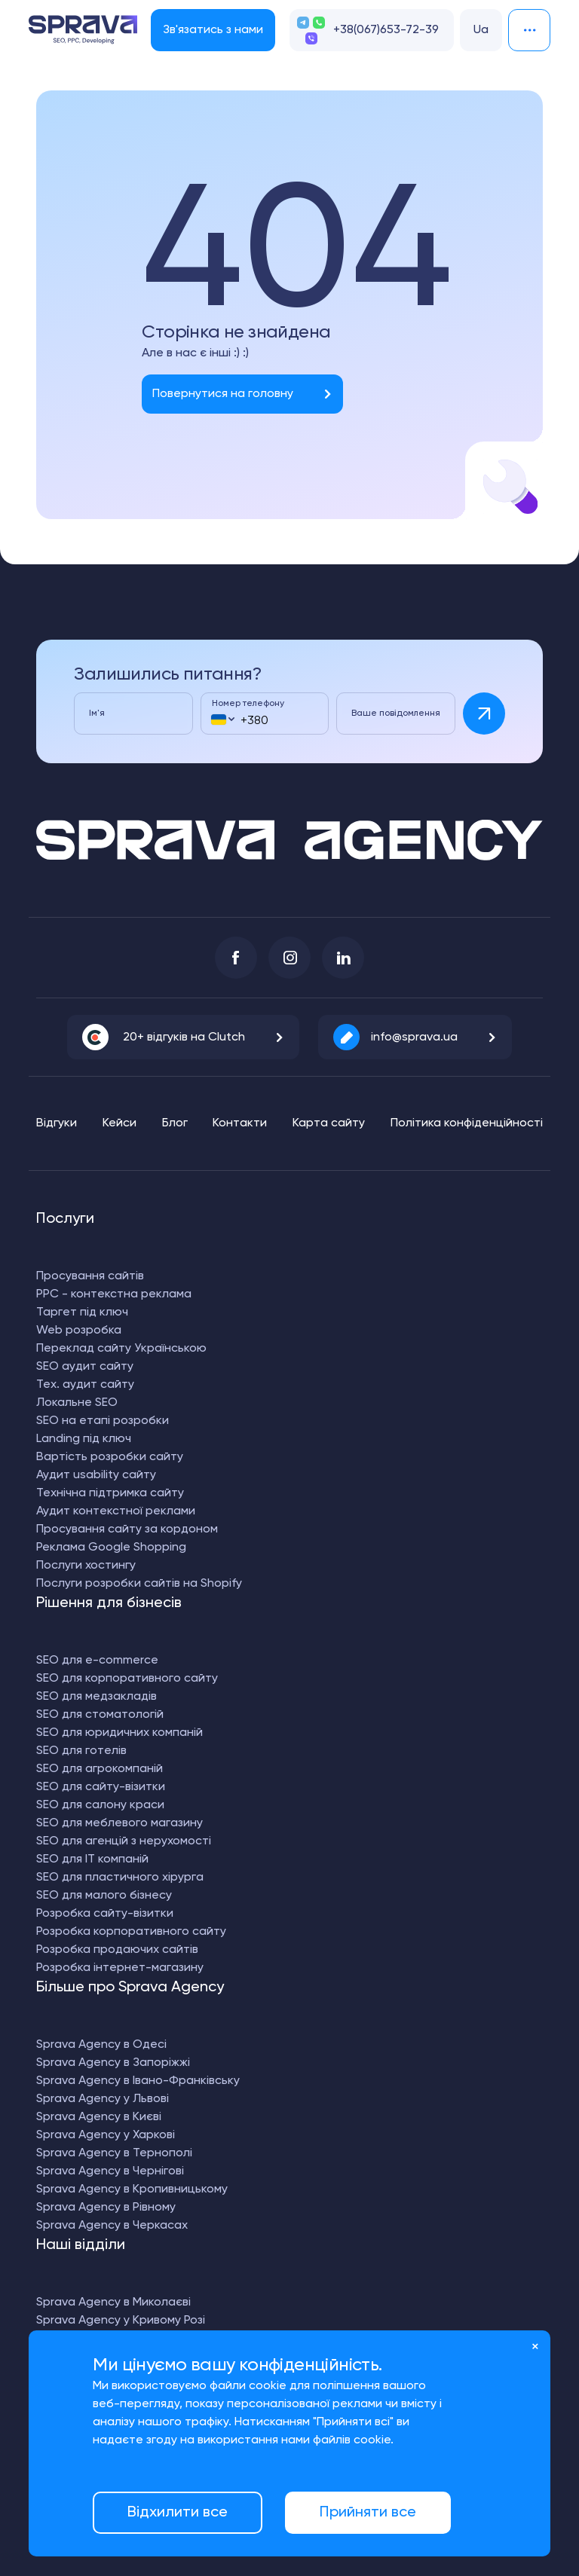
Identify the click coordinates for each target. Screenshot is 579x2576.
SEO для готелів (81, 1751)
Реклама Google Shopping (111, 1548)
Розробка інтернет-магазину (120, 1968)
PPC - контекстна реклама (113, 1294)
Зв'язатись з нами (212, 30)
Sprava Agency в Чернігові (110, 2171)
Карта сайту (329, 1123)
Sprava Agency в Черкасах (112, 2226)
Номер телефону (248, 703)
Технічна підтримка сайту (110, 1493)
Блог (175, 1123)
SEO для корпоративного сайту (127, 1679)
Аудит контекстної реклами (115, 1511)
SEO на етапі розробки (102, 1421)
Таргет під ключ (82, 1312)
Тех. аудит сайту (85, 1385)
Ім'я (97, 713)
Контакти (240, 1123)
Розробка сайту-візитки (104, 1914)
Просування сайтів (90, 1276)
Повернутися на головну (222, 394)
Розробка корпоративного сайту (131, 1932)
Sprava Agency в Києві (98, 2117)
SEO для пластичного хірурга (120, 1878)
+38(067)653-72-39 (386, 30)
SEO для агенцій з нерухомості (123, 1841)
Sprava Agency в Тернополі (114, 2153)
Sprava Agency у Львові (102, 2099)
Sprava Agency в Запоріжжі (113, 2063)
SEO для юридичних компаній (119, 1733)
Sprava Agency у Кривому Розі (120, 2321)
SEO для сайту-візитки (100, 1787)
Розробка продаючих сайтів (117, 1950)
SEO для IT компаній (92, 1859)
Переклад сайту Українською (121, 1349)
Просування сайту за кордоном (127, 1529)
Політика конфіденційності (467, 1123)
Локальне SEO (77, 1403)
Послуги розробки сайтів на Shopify (139, 1584)
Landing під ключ (83, 1439)
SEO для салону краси (100, 1805)
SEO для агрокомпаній (99, 1769)
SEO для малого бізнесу (104, 1896)
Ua (481, 30)
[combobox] (222, 719)
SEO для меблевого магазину (119, 1823)
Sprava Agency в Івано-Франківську (138, 2081)
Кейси (119, 1123)
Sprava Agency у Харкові (105, 2135)
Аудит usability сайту (96, 1475)
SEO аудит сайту (84, 1367)
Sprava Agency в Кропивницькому (132, 2189)
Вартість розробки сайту (109, 1457)
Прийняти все (368, 2512)
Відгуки (56, 1123)
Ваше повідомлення (395, 713)
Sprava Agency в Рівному (106, 2208)
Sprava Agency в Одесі (101, 2045)
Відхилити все (177, 2512)
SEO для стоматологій (100, 1715)
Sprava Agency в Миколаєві (113, 2302)
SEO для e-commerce (97, 1661)
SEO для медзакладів (96, 1697)
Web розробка (78, 1331)
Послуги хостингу (86, 1566)
